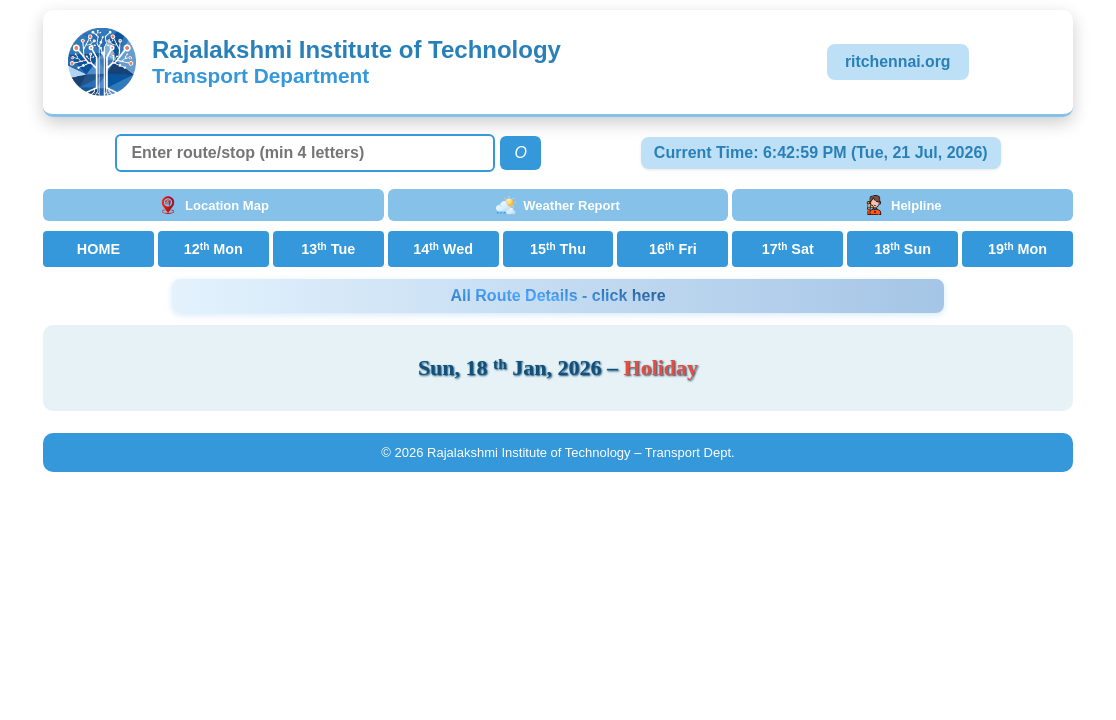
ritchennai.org (898, 61)
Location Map (213, 205)
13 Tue (328, 249)
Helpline (903, 205)
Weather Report (558, 205)
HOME (98, 249)
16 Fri (673, 249)
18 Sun (902, 249)
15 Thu (558, 249)
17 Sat (788, 249)
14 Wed (443, 249)
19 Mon (1017, 249)
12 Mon (213, 249)
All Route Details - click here (557, 295)
